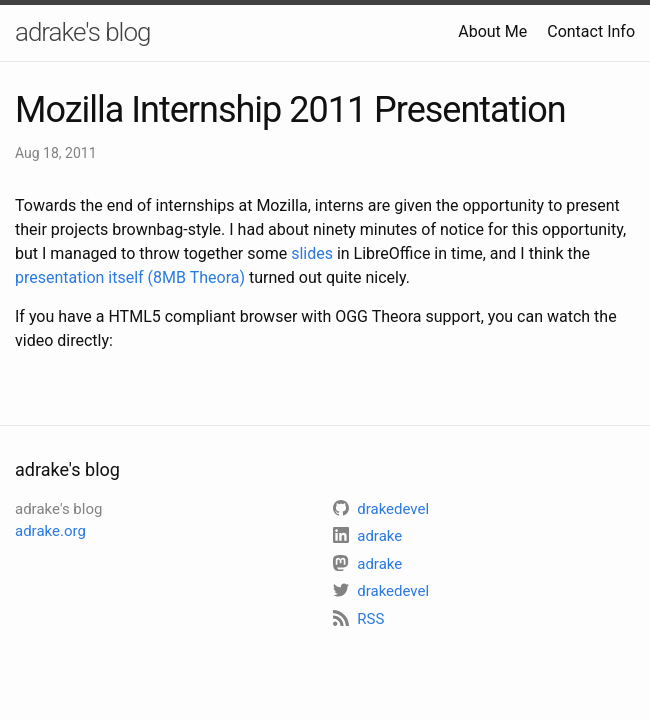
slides (312, 253)
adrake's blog (82, 32)
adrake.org (50, 531)
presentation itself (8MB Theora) (130, 277)
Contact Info (591, 31)
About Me (492, 31)
